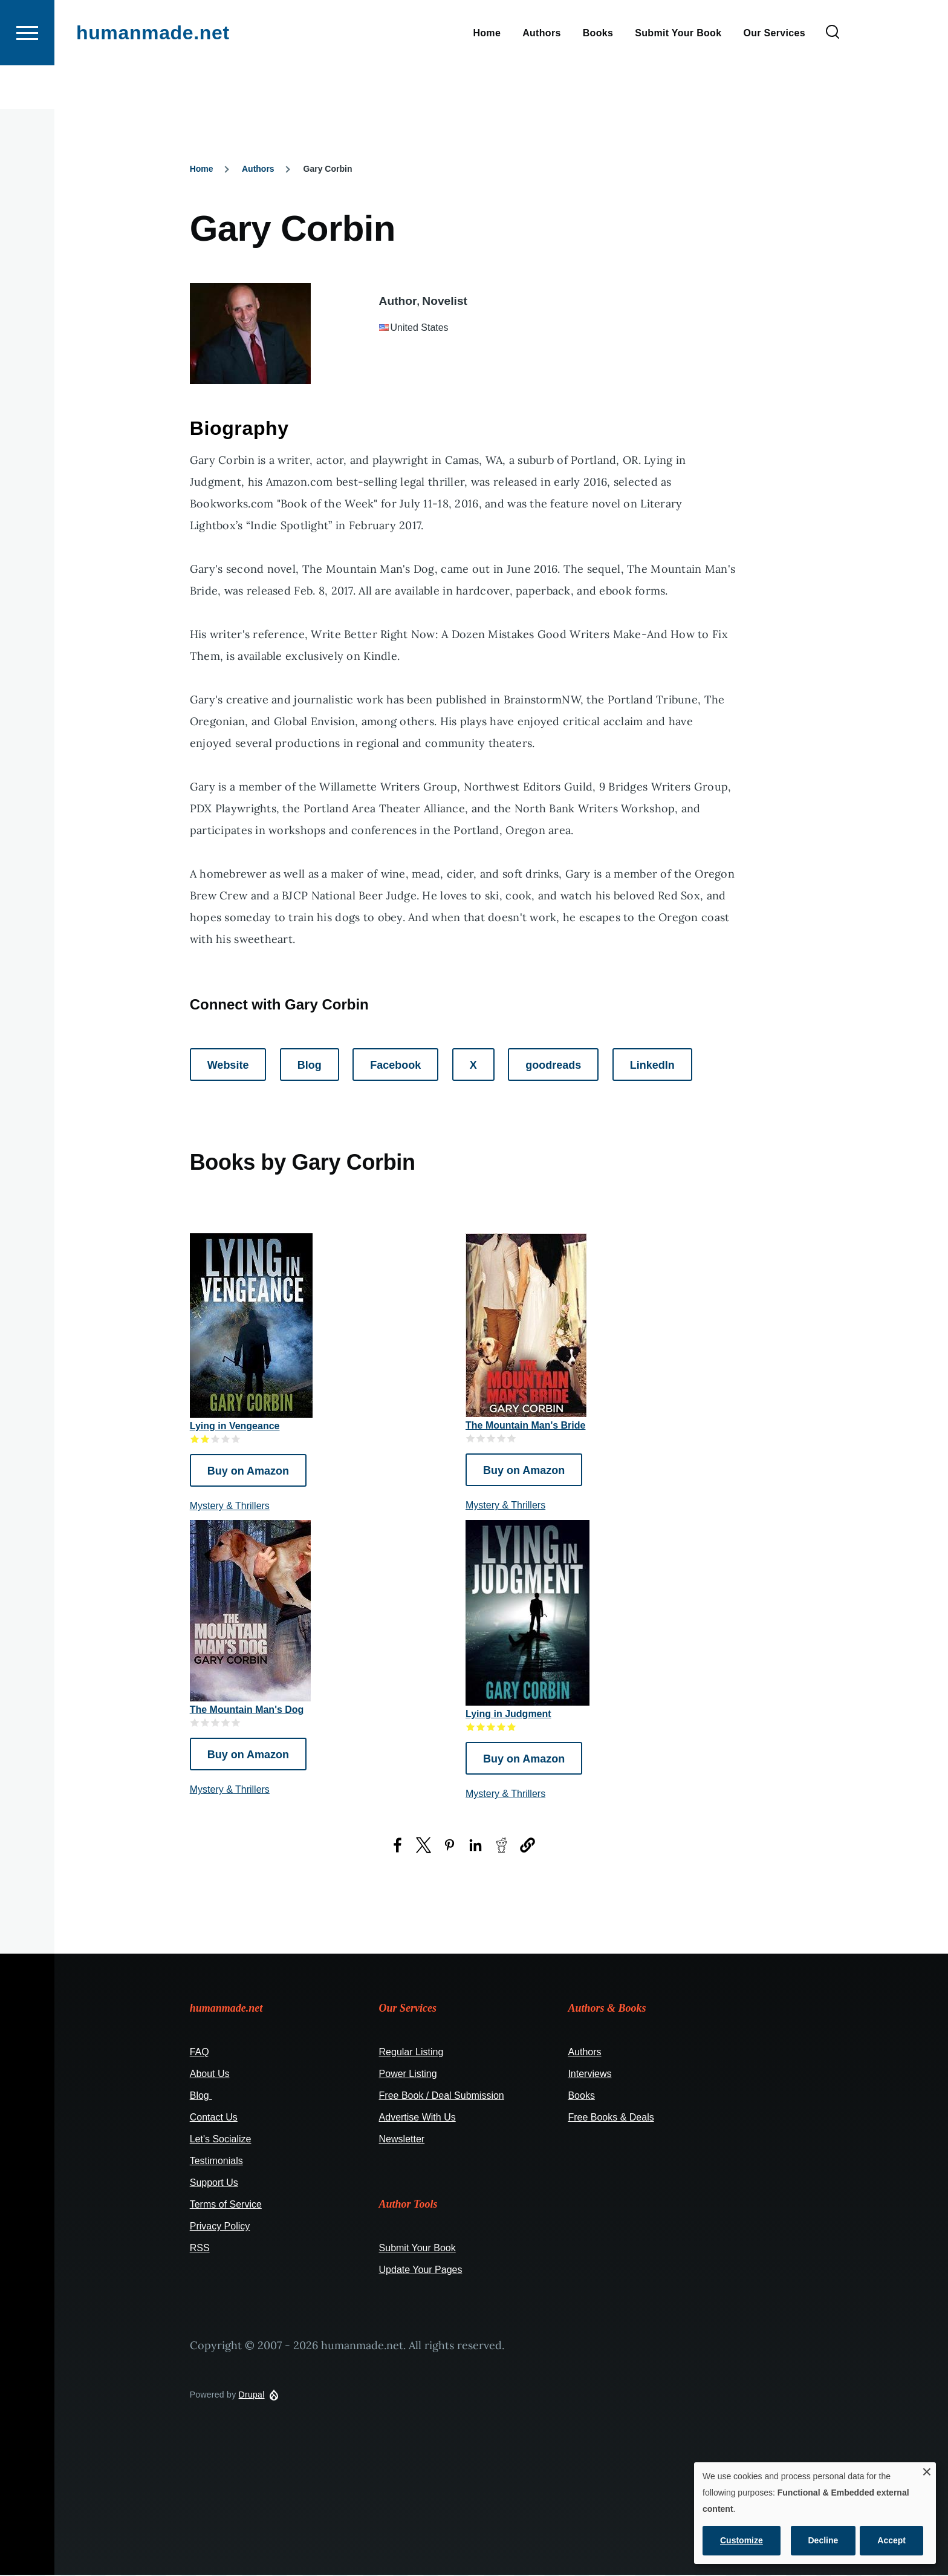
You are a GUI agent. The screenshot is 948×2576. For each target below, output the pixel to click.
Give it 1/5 (195, 1439)
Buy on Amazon (248, 1472)
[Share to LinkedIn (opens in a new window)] (475, 1845)
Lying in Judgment (508, 1714)
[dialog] (815, 2513)
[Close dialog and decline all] (927, 2469)
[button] (527, 1845)
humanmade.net (153, 76)
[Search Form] (832, 76)
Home (201, 169)
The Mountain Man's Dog (247, 1710)
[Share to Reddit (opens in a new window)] (501, 1845)
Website (228, 1066)
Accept (891, 2540)
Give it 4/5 (226, 1439)
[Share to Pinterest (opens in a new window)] (449, 1845)
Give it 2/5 (205, 1439)
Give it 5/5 (236, 1439)
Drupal (252, 2395)
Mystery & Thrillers (230, 1506)
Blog (309, 1066)
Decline (823, 2540)
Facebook (395, 1066)
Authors (258, 169)
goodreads (553, 1066)
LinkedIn (652, 1066)
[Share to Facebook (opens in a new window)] (397, 1845)
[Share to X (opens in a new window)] (423, 1845)
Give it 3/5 (215, 1439)
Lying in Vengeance (235, 1426)
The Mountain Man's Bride (525, 1426)
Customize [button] (741, 2540)
